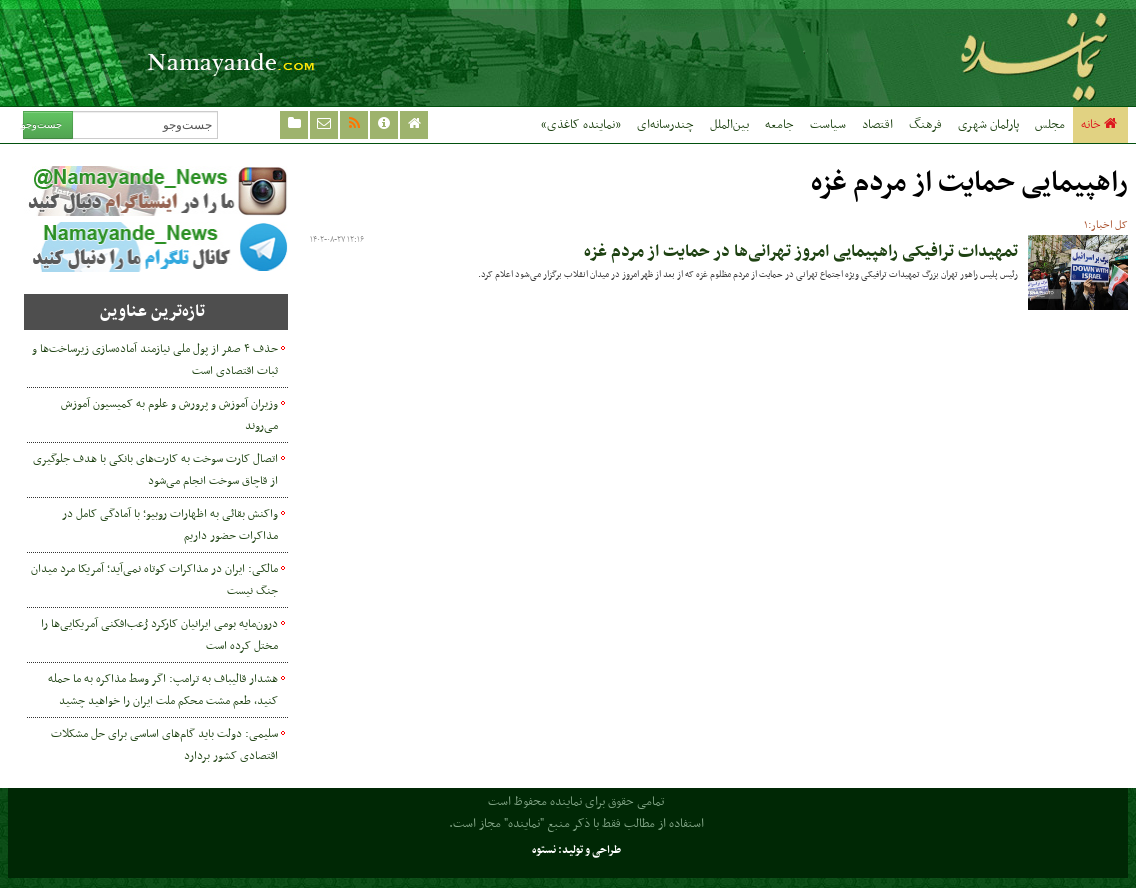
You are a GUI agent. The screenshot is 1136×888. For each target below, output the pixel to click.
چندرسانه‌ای (665, 125)
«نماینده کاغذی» (581, 125)
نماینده (926, 53)
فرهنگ (925, 125)
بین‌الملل (729, 125)
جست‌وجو (42, 124)
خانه (1100, 125)
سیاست (828, 125)
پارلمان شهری (988, 125)
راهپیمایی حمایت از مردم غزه (969, 183)
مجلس (1050, 125)
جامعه (779, 125)
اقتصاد (877, 125)
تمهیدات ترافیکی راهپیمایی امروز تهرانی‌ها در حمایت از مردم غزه (801, 252)
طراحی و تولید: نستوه (576, 850)
